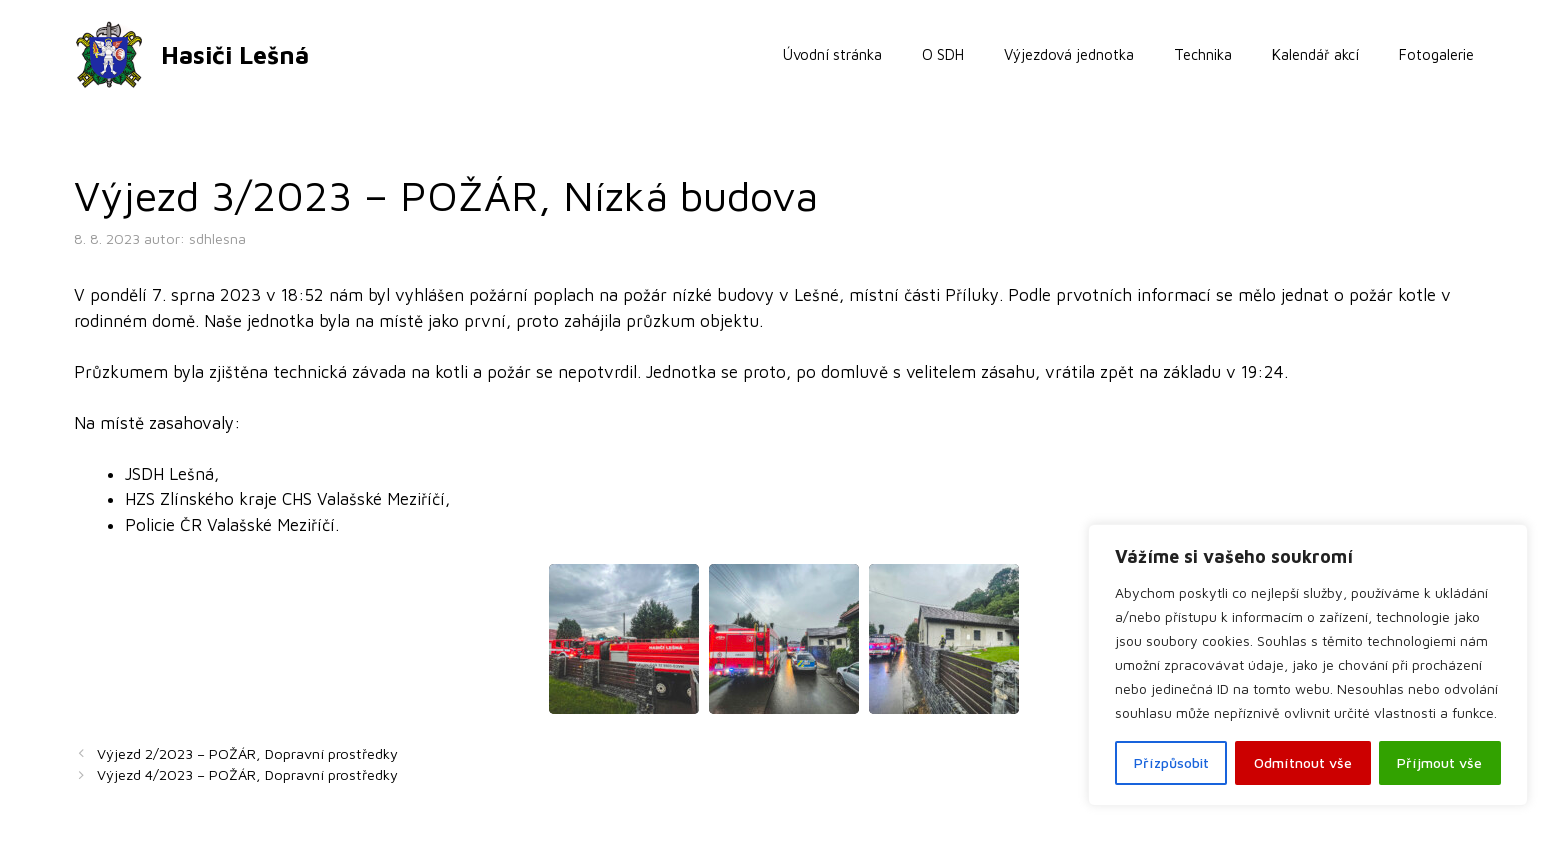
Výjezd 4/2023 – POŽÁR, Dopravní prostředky (247, 774)
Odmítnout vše (1303, 762)
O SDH (943, 54)
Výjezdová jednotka (1069, 54)
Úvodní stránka (832, 54)
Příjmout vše (1439, 762)
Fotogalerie (1436, 54)
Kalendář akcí (1315, 54)
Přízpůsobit (1171, 762)
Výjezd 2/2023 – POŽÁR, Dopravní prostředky (247, 753)
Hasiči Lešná (235, 54)
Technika (1203, 54)
